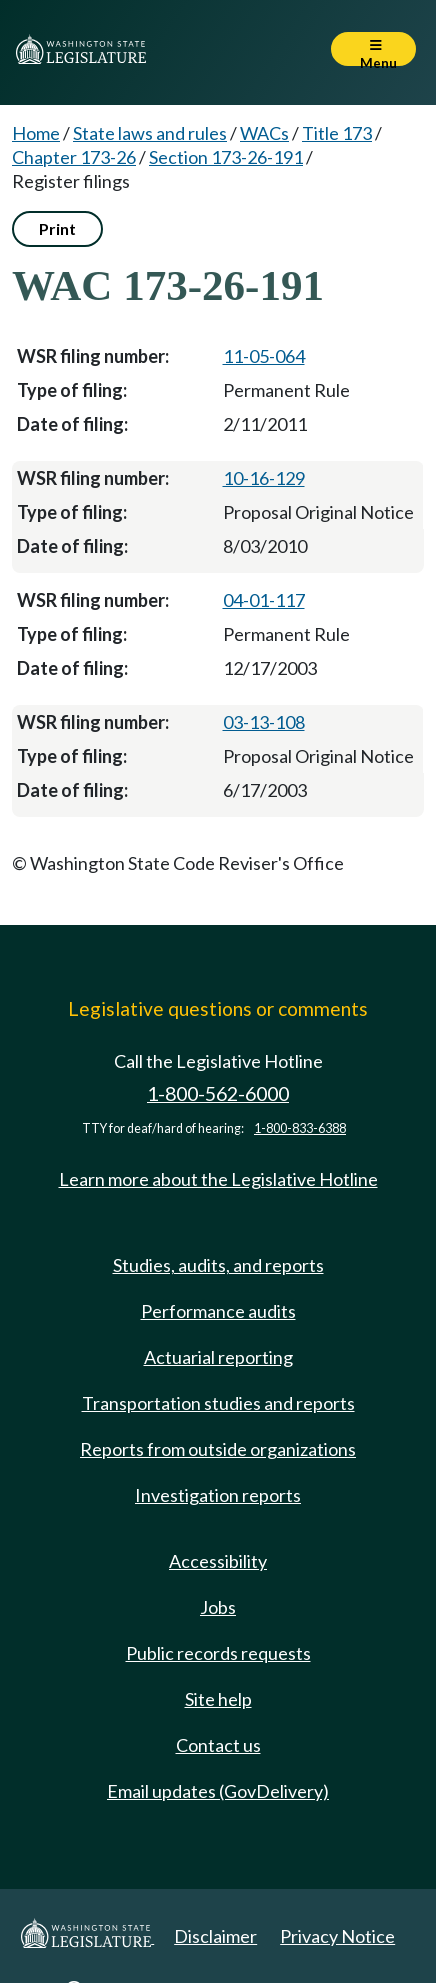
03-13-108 (264, 722)
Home (36, 133)
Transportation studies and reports (218, 1403)
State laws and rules (150, 133)
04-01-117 (264, 600)
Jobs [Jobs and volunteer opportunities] (218, 1607)
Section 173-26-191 (226, 157)
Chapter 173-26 (74, 157)
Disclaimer (215, 1936)
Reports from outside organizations (218, 1449)
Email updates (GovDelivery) (218, 1791)
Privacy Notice (337, 1936)
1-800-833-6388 (300, 1128)
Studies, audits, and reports (218, 1265)
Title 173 (337, 133)
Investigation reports (218, 1495)
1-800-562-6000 (218, 1093)
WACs (264, 133)
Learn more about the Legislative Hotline (218, 1179)
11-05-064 (264, 356)
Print (57, 228)
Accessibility (218, 1561)
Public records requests (218, 1653)
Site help (218, 1699)
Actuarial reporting (218, 1357)
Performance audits (218, 1311)
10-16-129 (264, 478)
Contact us (218, 1745)
